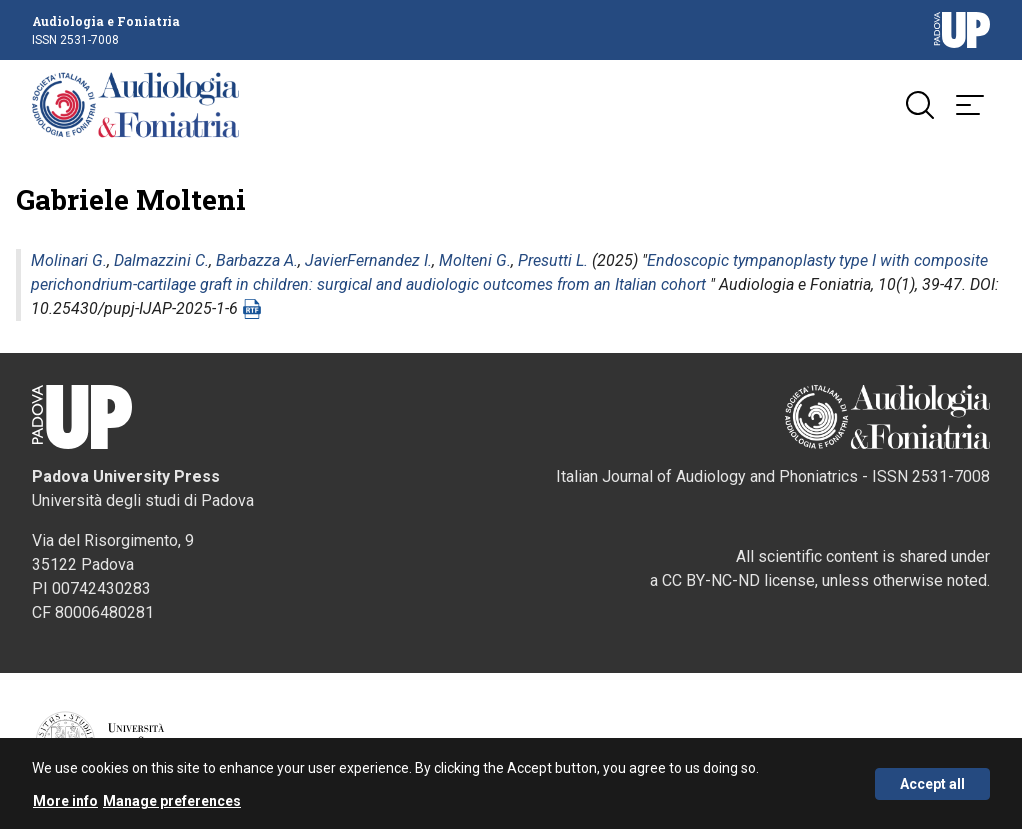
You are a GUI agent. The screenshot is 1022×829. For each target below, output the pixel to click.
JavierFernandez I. (368, 260)
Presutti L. (553, 260)
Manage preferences (172, 804)
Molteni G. (475, 260)
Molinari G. (69, 260)
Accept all (932, 787)
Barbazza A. (257, 260)
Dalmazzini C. (161, 260)
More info (65, 804)
